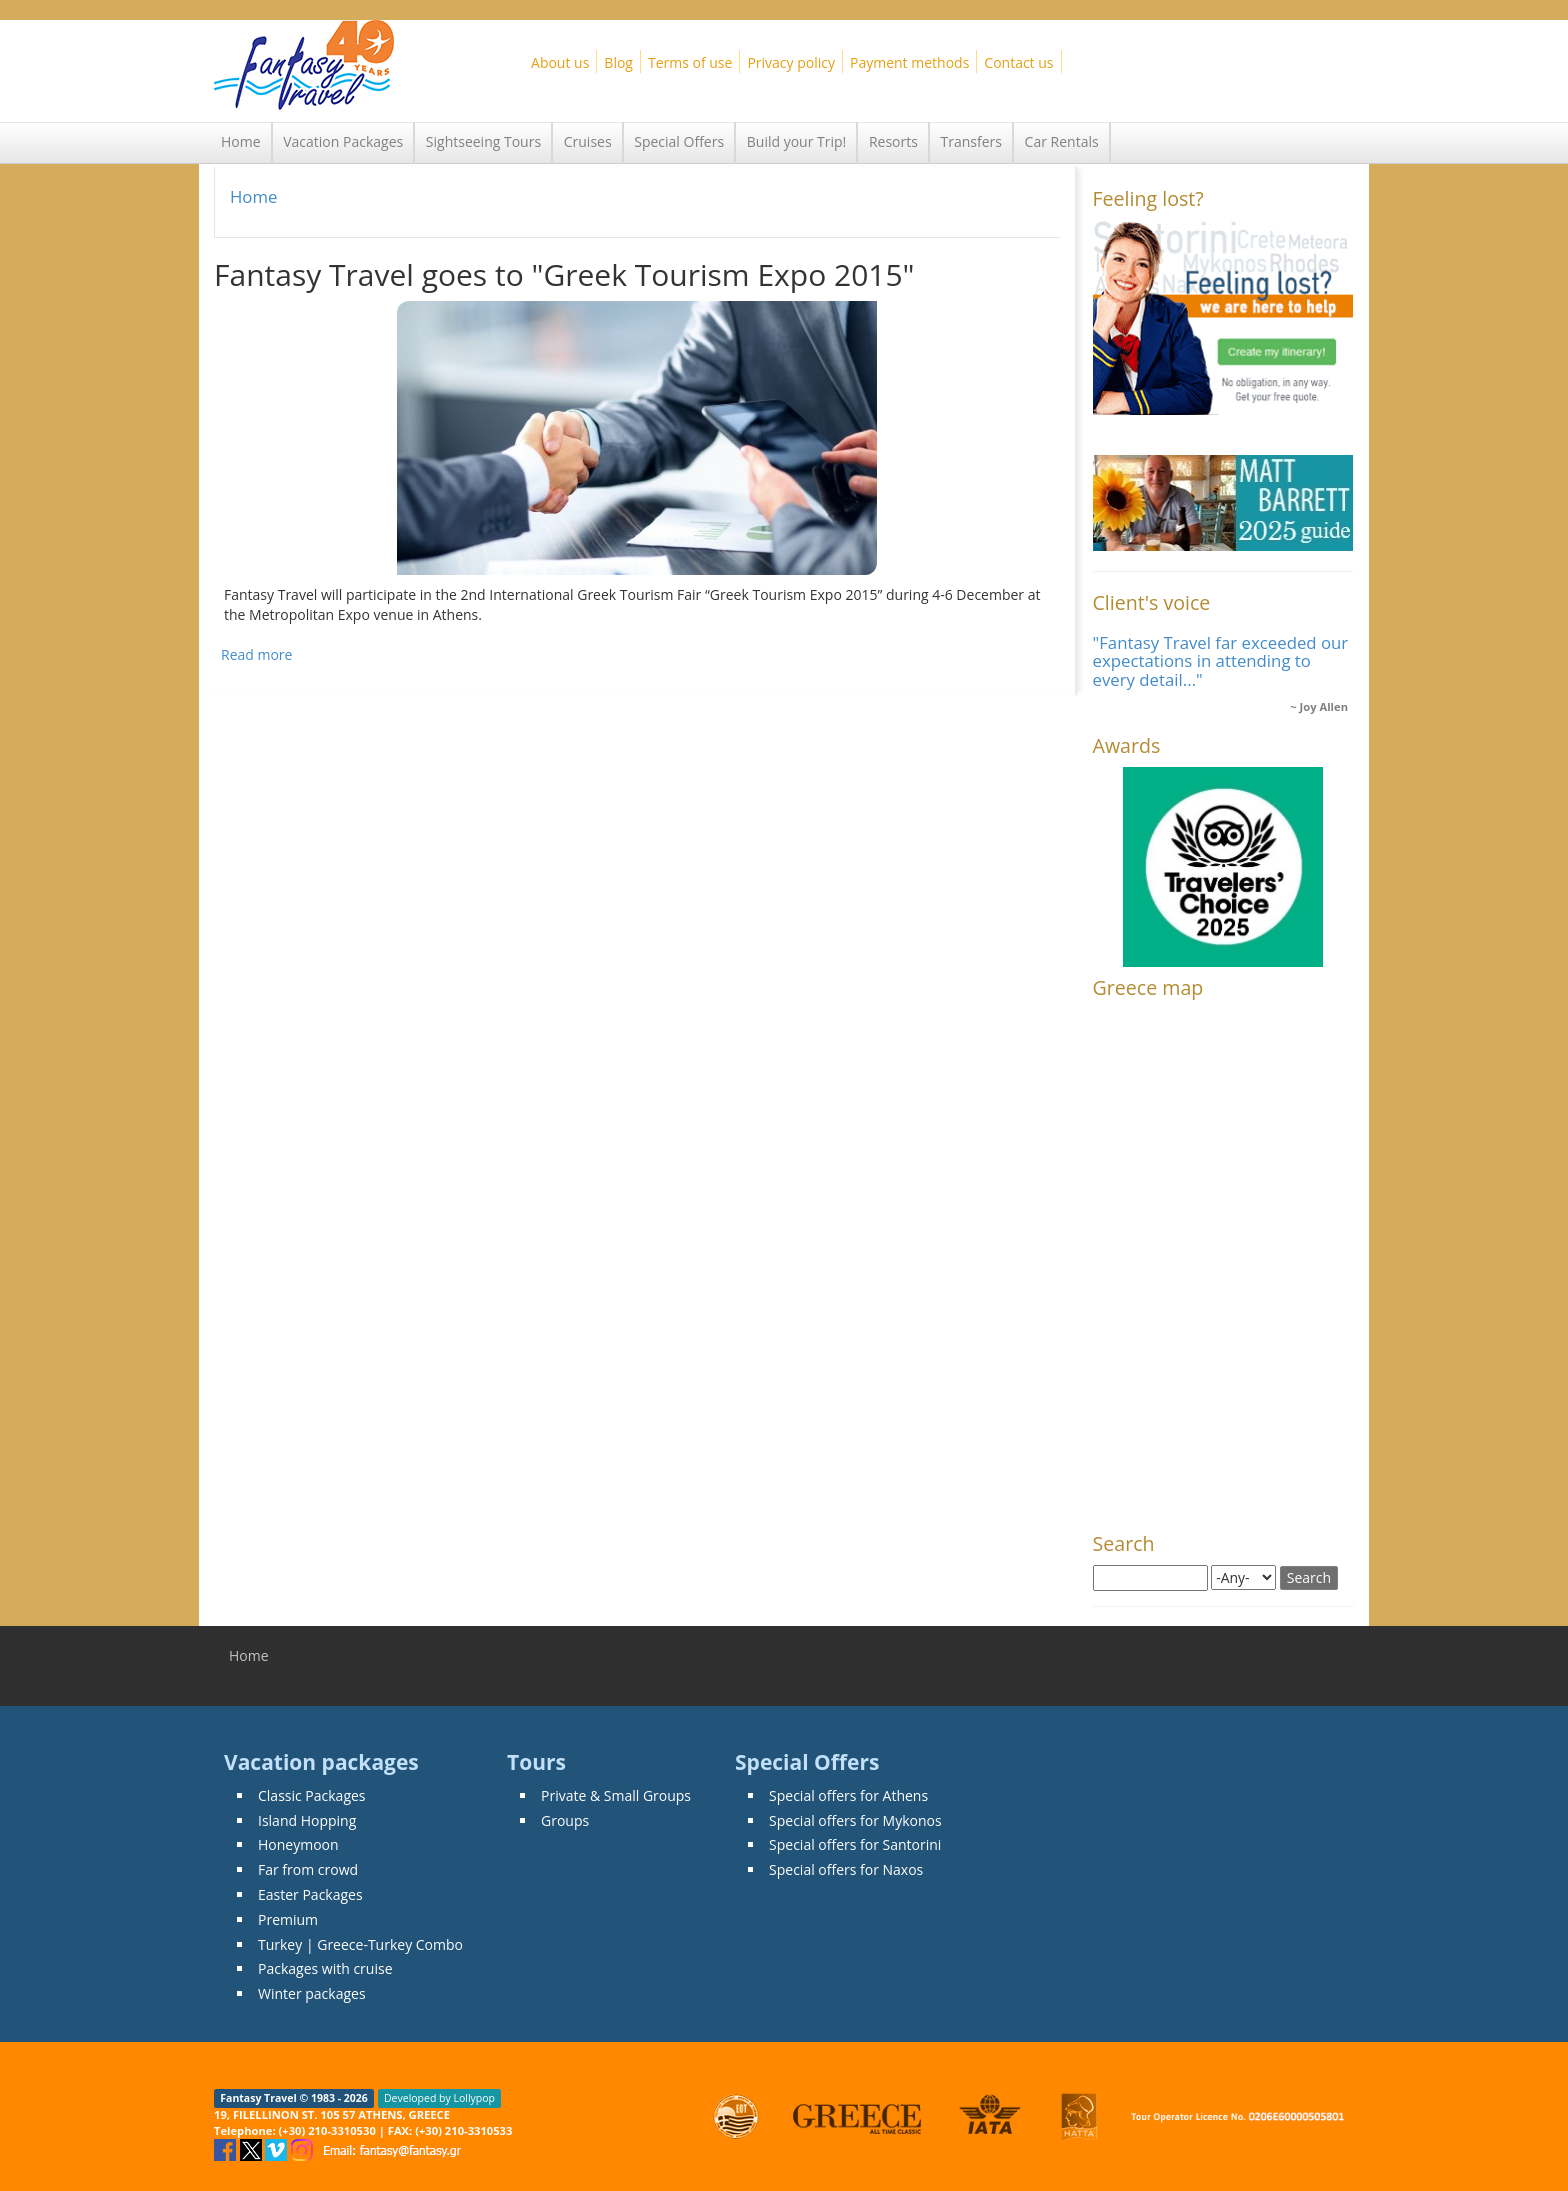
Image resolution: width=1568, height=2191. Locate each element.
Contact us (1018, 62)
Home (241, 141)
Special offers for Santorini (855, 1844)
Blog (618, 62)
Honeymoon (298, 1844)
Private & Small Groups (616, 1795)
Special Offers (679, 141)
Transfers (971, 141)
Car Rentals (1062, 141)
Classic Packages (312, 1795)
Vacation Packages (343, 141)
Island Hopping (307, 1820)
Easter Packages (310, 1894)
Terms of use (690, 62)
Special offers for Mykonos (855, 1820)
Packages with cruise (325, 1968)
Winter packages (312, 1993)
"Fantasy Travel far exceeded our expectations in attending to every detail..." (1221, 661)
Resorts (893, 141)
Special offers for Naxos (846, 1869)
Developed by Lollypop (439, 2098)
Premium (288, 1919)
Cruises (588, 141)
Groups (565, 1820)
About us (560, 62)
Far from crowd (308, 1869)
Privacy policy (791, 62)
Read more (256, 654)
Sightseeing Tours (483, 141)
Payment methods (909, 62)
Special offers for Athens (848, 1795)
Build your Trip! (797, 141)
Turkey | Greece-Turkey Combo (360, 1944)
